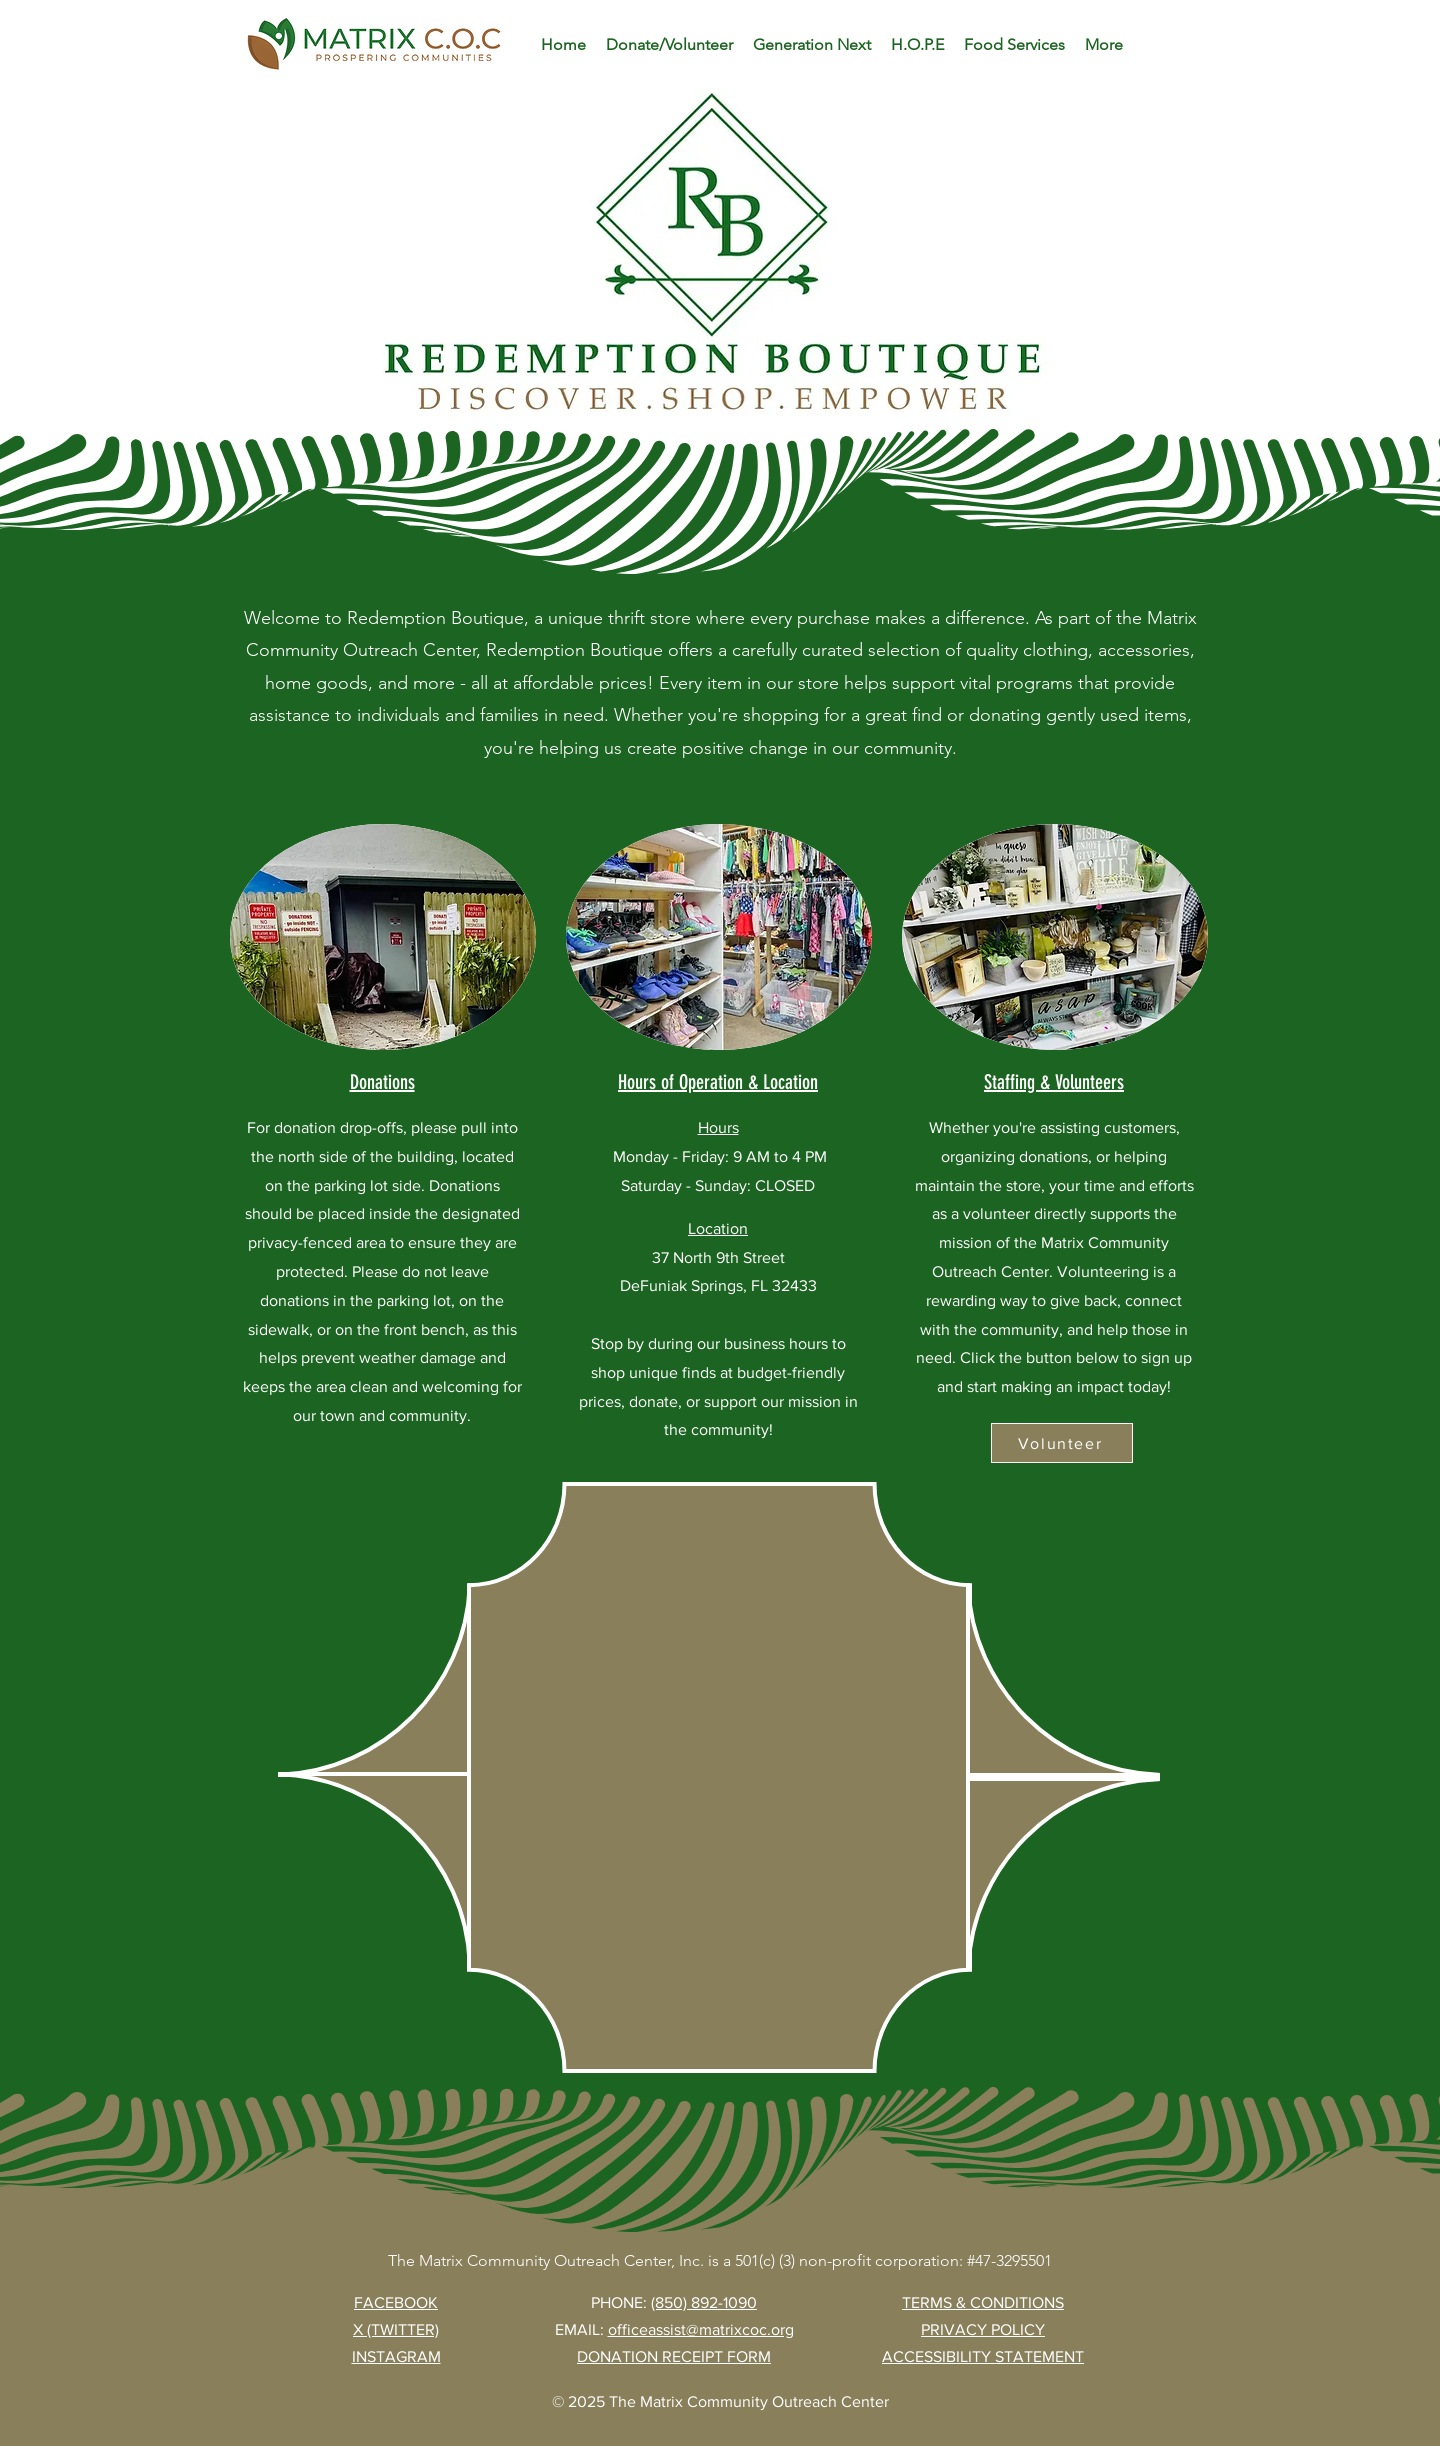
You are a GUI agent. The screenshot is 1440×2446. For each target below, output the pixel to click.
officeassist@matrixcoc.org (701, 2329)
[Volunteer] (1062, 1443)
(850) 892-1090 (704, 2302)
